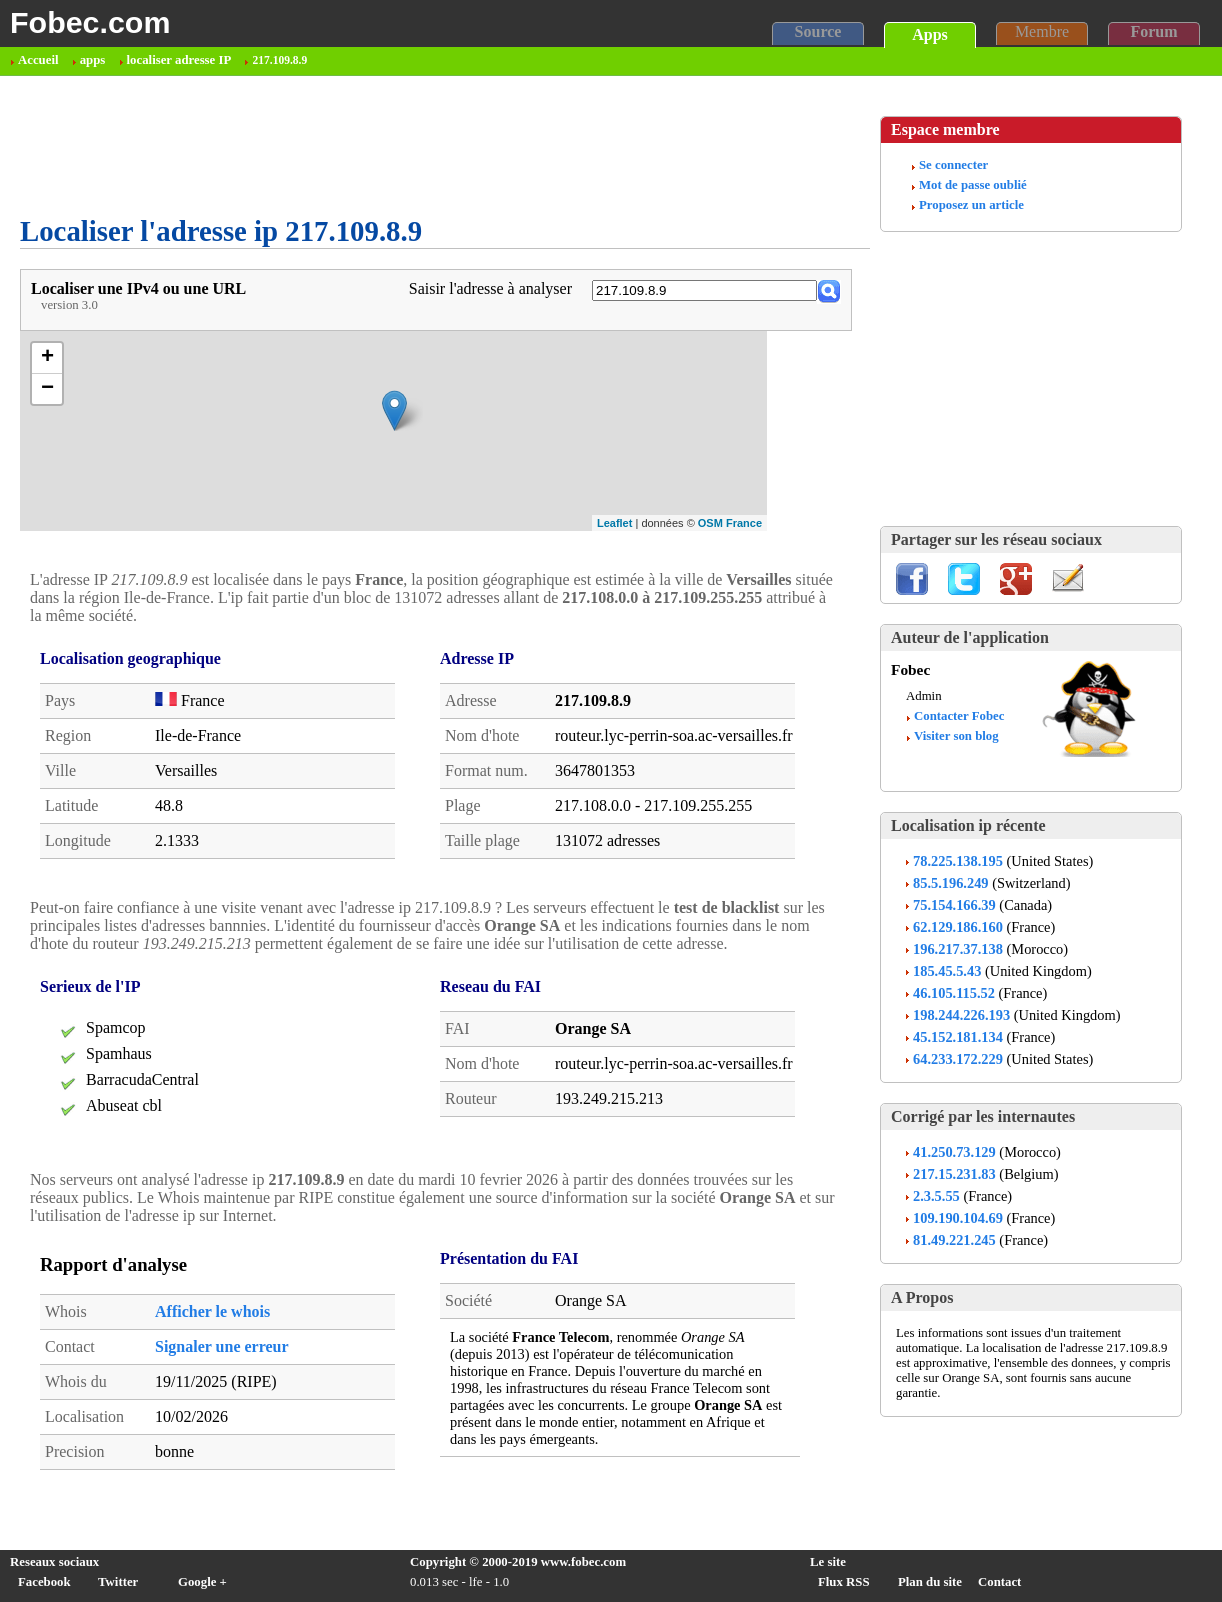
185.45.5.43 (947, 971)
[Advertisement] (384, 146)
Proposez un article (971, 205)
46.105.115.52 (954, 993)
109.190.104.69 (958, 1218)
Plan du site (930, 1582)
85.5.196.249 (951, 883)
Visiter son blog (956, 736)
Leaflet (614, 523)
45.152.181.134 (958, 1037)
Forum (1153, 31)
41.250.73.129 (954, 1152)
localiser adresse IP (179, 60)
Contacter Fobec (959, 716)
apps (93, 60)
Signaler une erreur (222, 1346)
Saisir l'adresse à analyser (490, 288)
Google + (202, 1582)
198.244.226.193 (961, 1015)
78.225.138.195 (958, 861)
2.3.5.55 (936, 1196)
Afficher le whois (212, 1311)
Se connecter (953, 165)
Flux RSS (844, 1582)
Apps (930, 34)
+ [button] (47, 358)
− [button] (47, 389)
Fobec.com (90, 22)
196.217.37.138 (958, 949)
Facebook (44, 1582)
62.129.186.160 (958, 927)
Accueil (38, 60)
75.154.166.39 (954, 905)
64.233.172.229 (958, 1059)
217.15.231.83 (954, 1174)
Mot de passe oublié (973, 185)
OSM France (730, 523)
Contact (999, 1582)
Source (818, 31)
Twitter (118, 1582)
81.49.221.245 (954, 1240)
